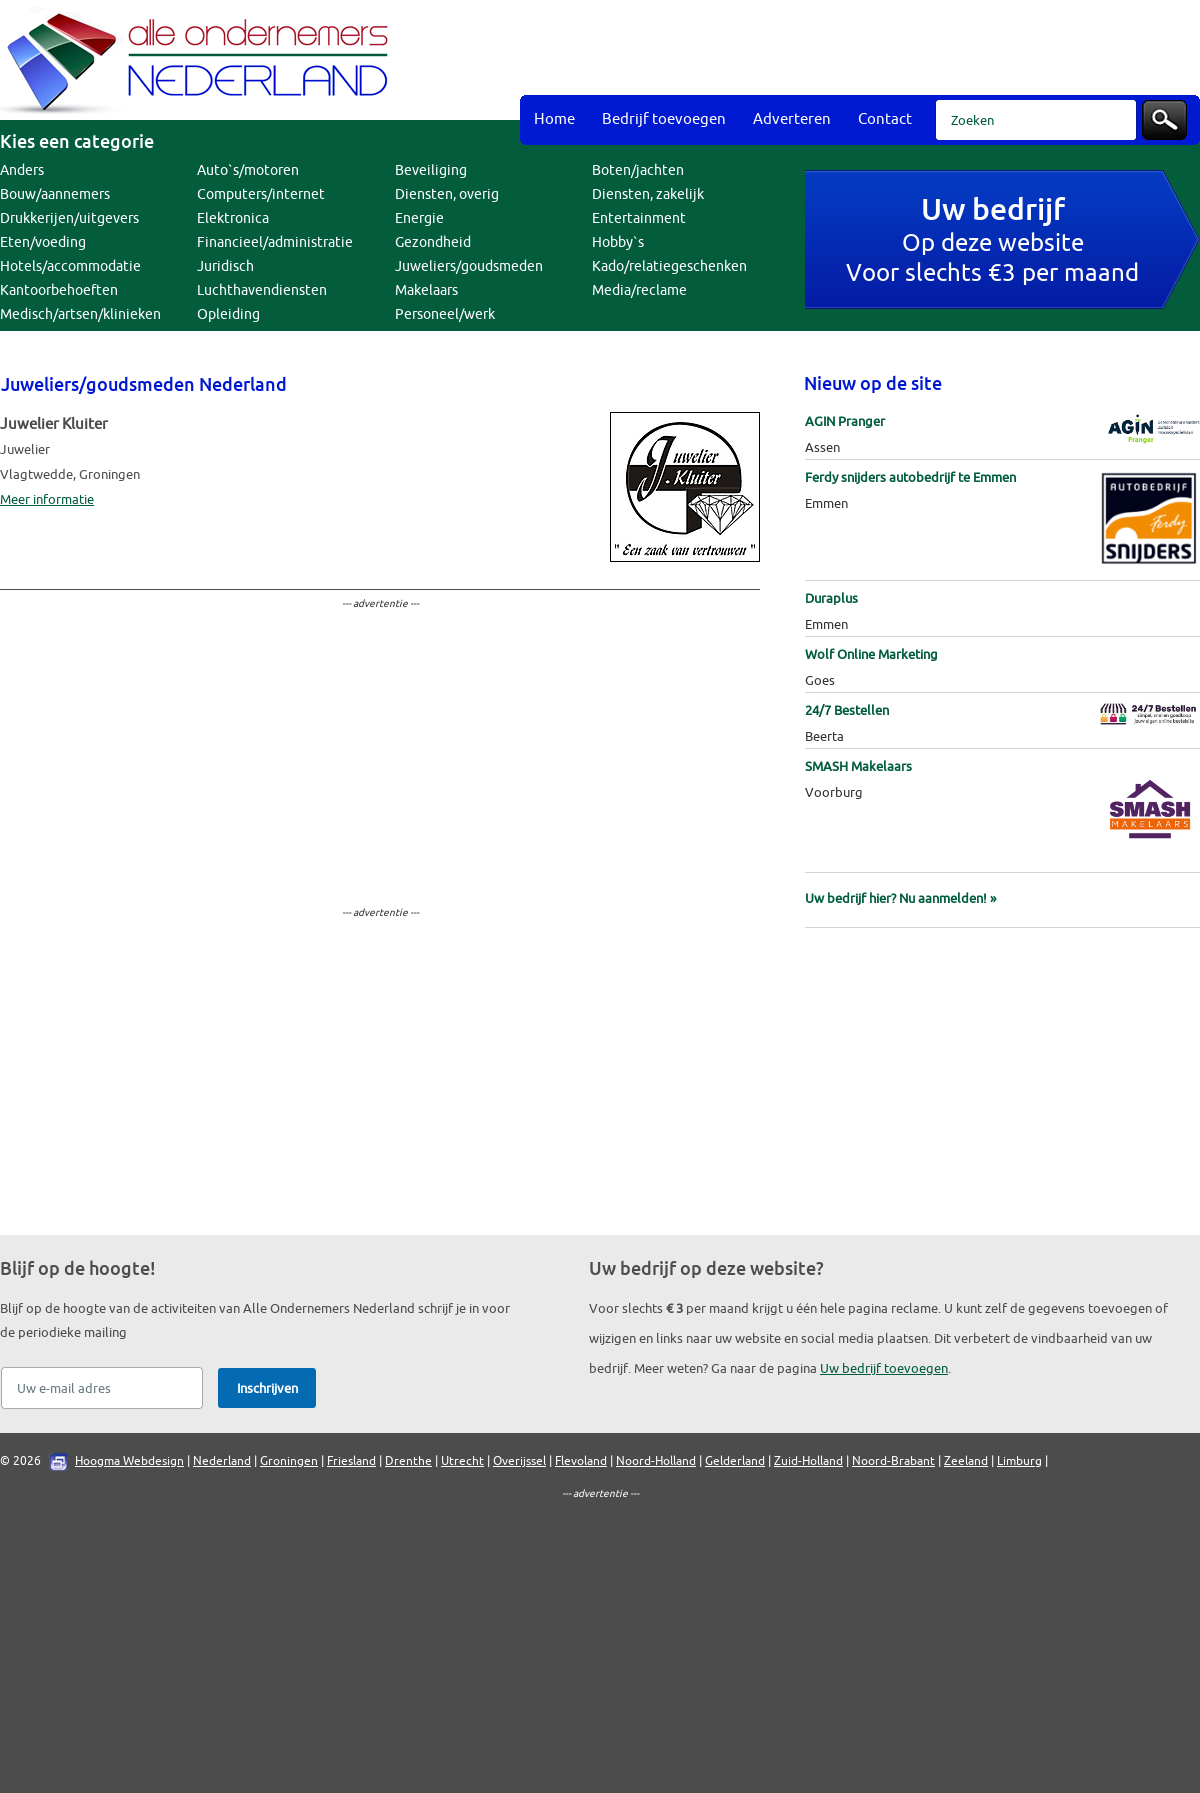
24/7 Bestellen (847, 710)
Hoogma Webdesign (129, 1461)
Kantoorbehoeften (59, 290)
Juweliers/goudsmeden (469, 266)
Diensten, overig (447, 194)
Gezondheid (433, 242)
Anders (22, 170)
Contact (885, 119)
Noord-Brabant (893, 1461)
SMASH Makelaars (858, 766)
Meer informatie (47, 499)
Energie (419, 218)
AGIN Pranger (845, 421)
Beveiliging (431, 170)
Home (554, 119)
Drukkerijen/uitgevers (69, 218)
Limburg (1019, 1461)
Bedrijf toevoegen (664, 119)
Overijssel (519, 1461)
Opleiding (228, 314)
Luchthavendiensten (262, 290)
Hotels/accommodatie (70, 266)
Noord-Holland (656, 1461)
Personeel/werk (445, 314)
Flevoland (581, 1461)
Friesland (351, 1461)
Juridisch (225, 266)
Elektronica (233, 218)
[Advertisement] (802, 160)
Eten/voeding (43, 242)
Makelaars (426, 290)
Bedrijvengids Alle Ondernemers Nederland (200, 60)
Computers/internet (261, 194)
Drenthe (408, 1461)
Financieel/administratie (275, 242)
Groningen (289, 1461)
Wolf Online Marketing (871, 654)
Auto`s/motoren (248, 170)
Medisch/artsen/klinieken (80, 314)
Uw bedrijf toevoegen (884, 1368)
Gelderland (735, 1461)
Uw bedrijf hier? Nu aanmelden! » (900, 898)
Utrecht (462, 1461)
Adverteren (792, 119)
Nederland (222, 1461)
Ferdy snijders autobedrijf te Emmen (910, 477)
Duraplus (831, 598)
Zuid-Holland (808, 1461)
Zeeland (966, 1461)
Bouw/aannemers (55, 194)
